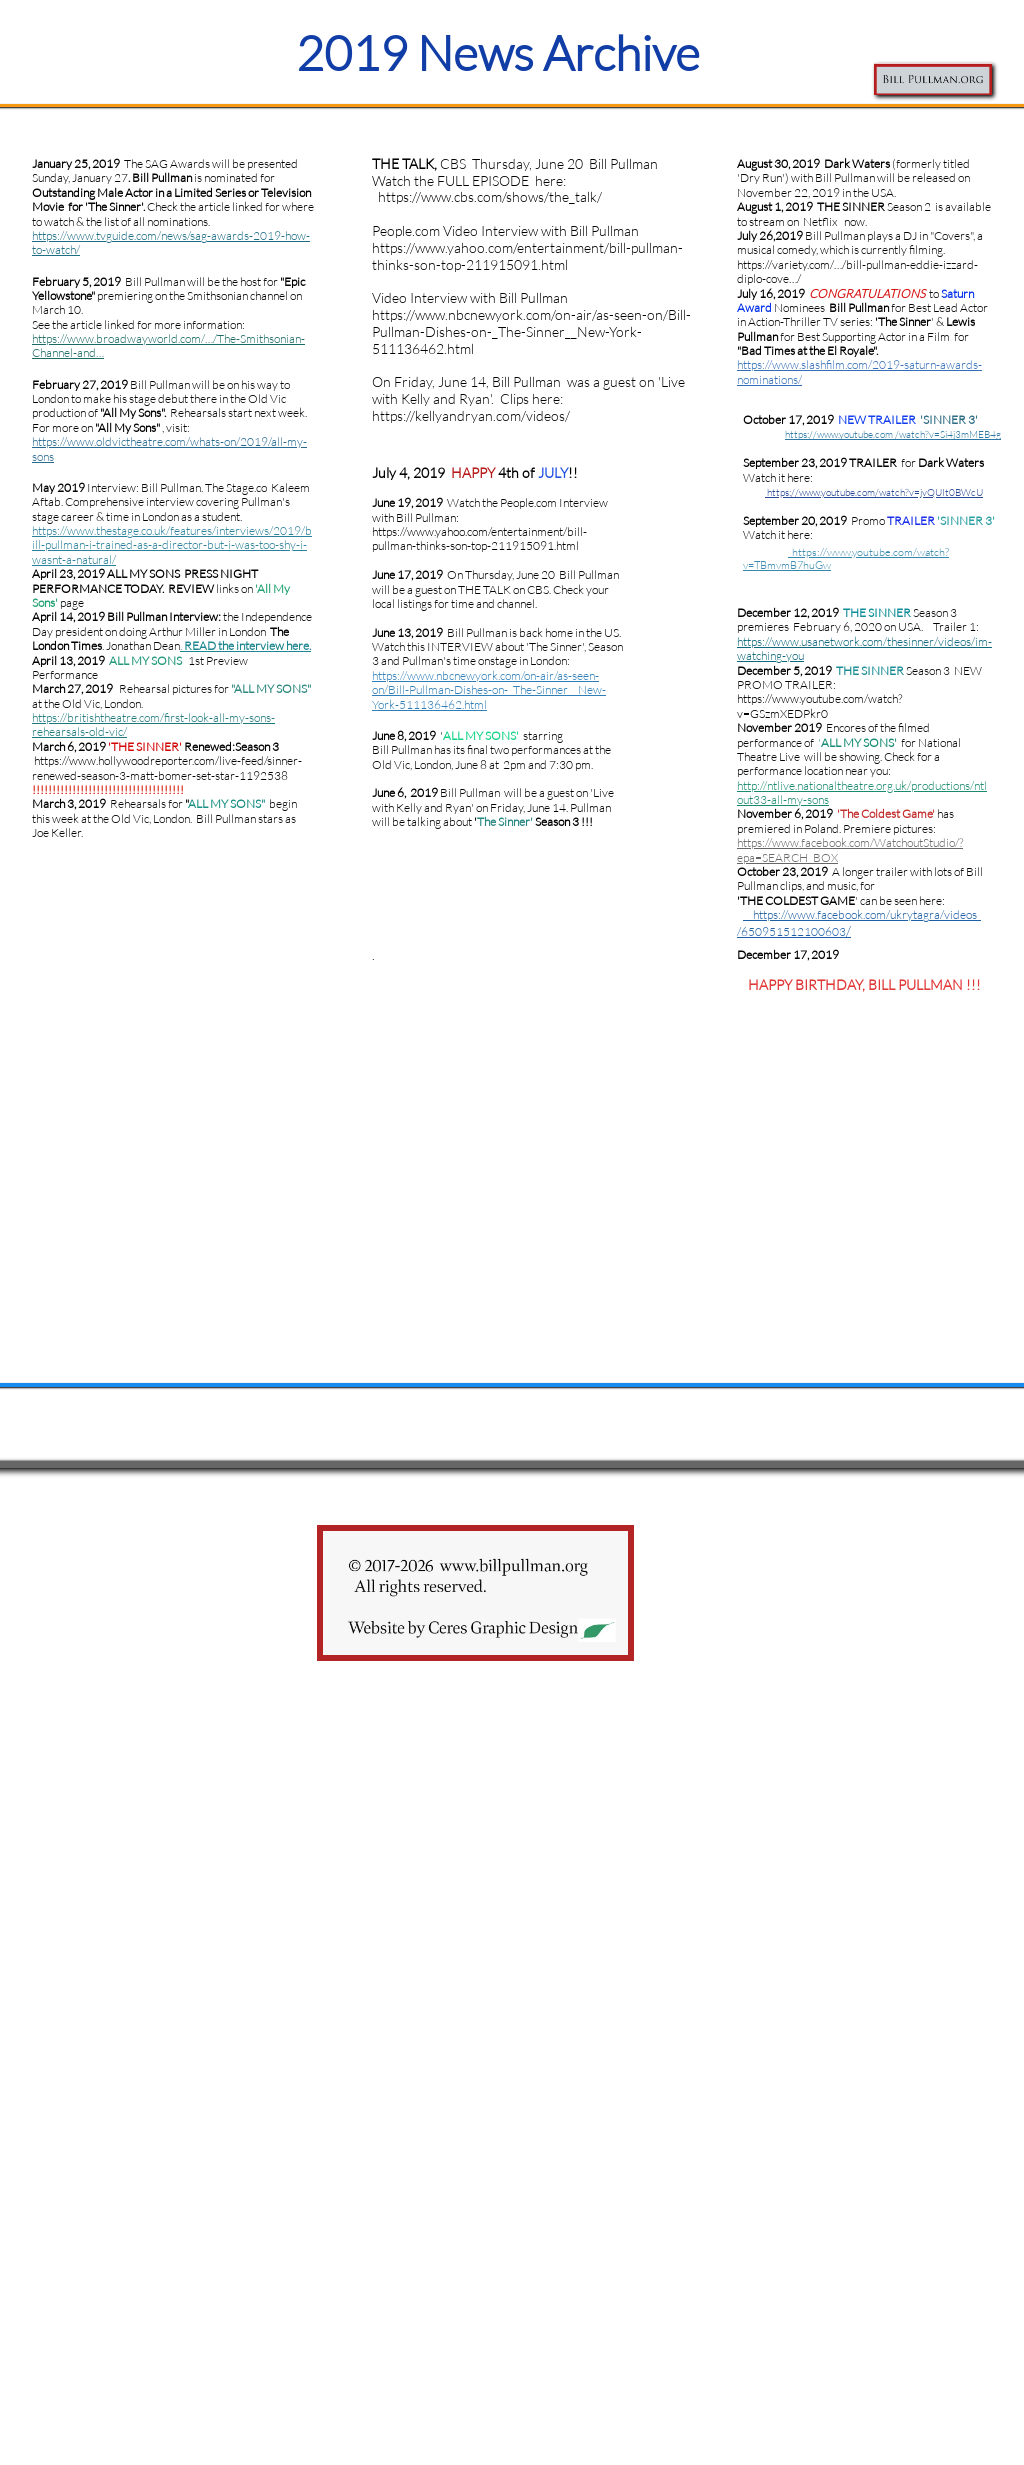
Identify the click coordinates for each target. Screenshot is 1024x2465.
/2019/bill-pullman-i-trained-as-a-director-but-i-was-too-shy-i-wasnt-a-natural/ (172, 545)
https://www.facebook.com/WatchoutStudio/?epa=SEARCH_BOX (850, 849)
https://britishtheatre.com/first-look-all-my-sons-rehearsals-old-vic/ (153, 724)
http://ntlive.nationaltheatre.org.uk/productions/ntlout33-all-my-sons (862, 792)
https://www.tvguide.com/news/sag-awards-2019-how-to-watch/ (171, 242)
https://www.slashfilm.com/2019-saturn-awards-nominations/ (859, 371)
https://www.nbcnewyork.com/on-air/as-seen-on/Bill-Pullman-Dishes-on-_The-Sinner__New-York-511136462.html (489, 690)
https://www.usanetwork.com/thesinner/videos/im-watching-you (864, 648)
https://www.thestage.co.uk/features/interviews (150, 530)
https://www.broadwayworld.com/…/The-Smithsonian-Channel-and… (168, 345)
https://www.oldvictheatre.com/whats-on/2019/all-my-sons (169, 448)
